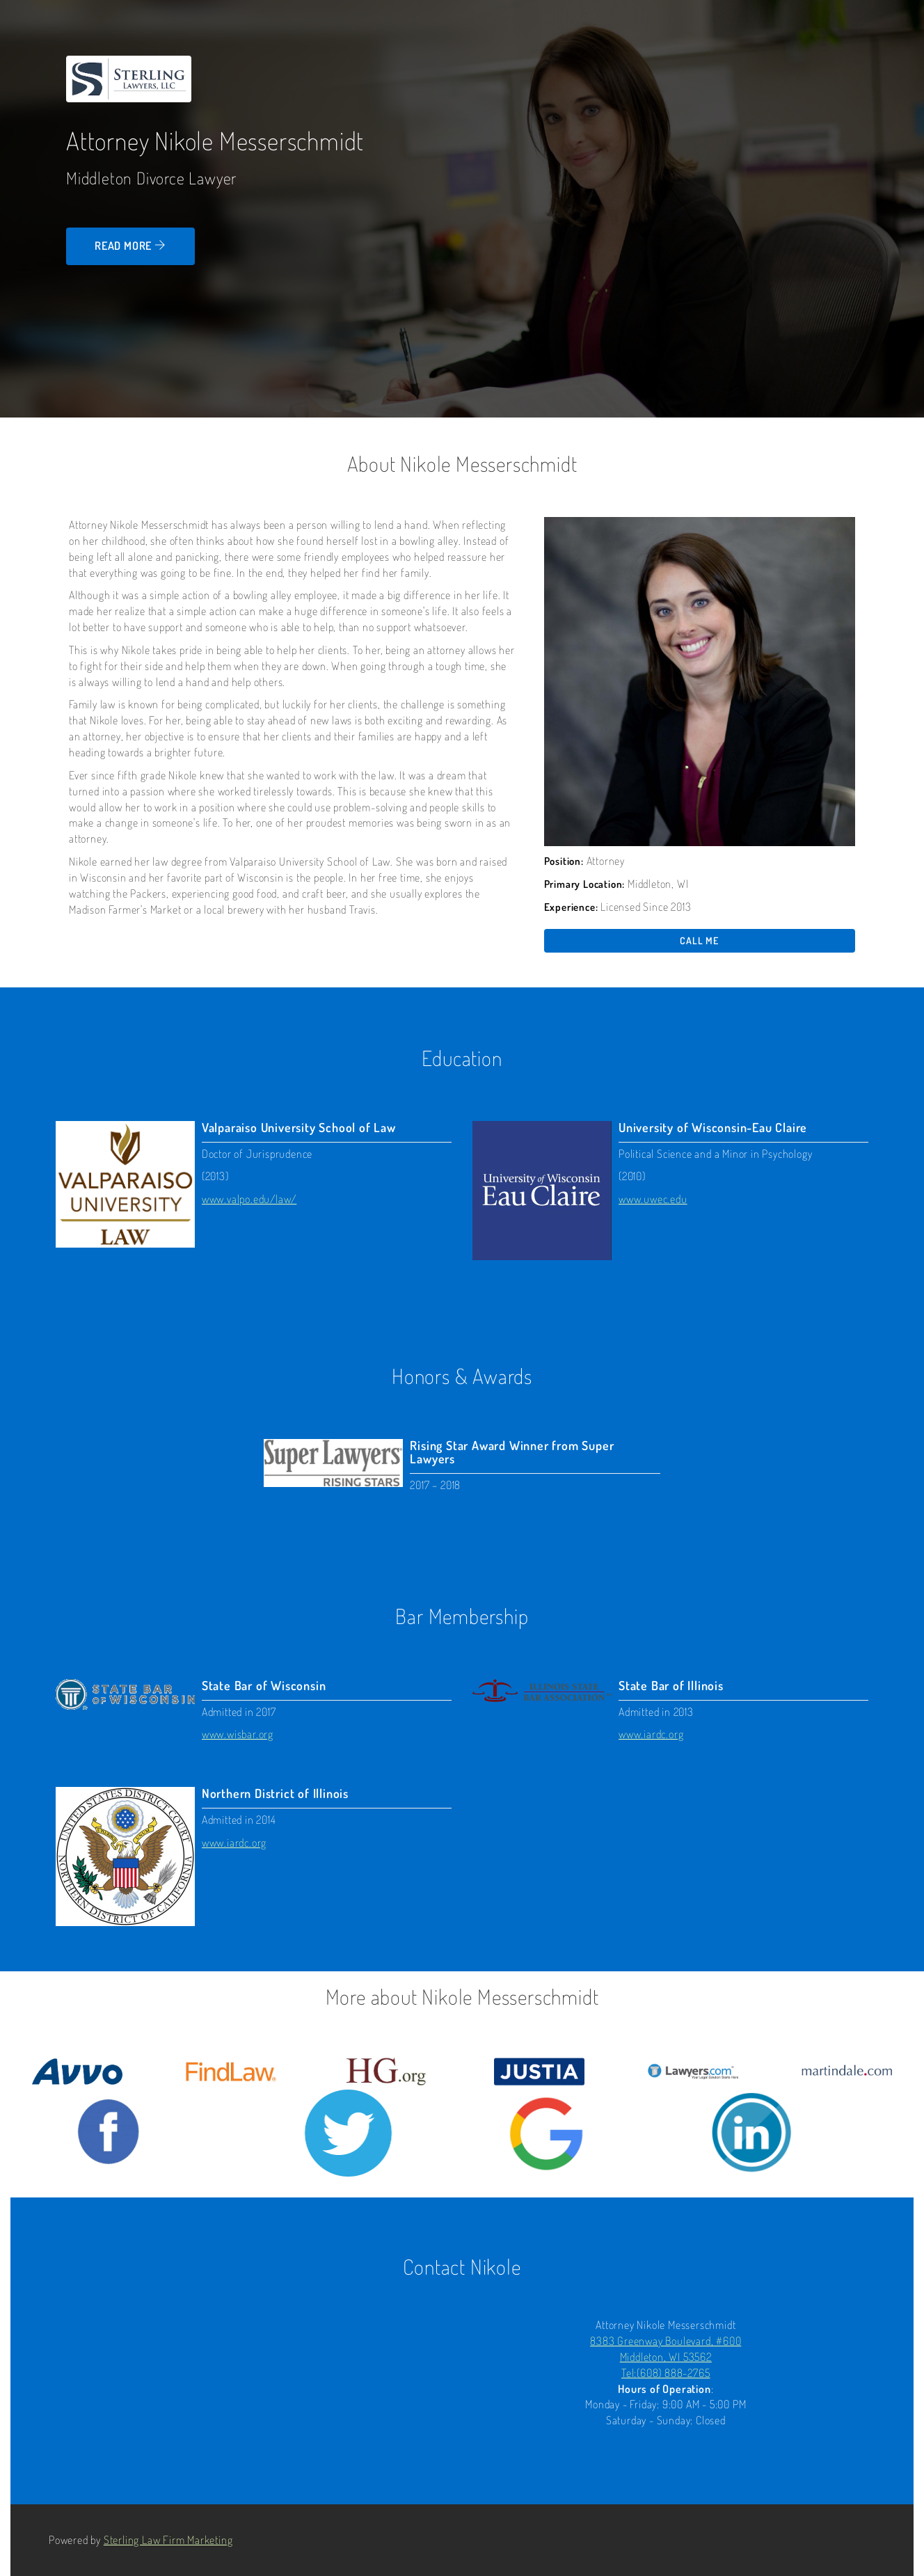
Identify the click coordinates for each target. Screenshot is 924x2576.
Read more (130, 246)
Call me (699, 940)
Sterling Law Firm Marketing (168, 2540)
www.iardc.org (651, 1734)
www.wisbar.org (237, 1734)
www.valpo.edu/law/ (249, 1199)
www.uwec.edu (653, 1199)
